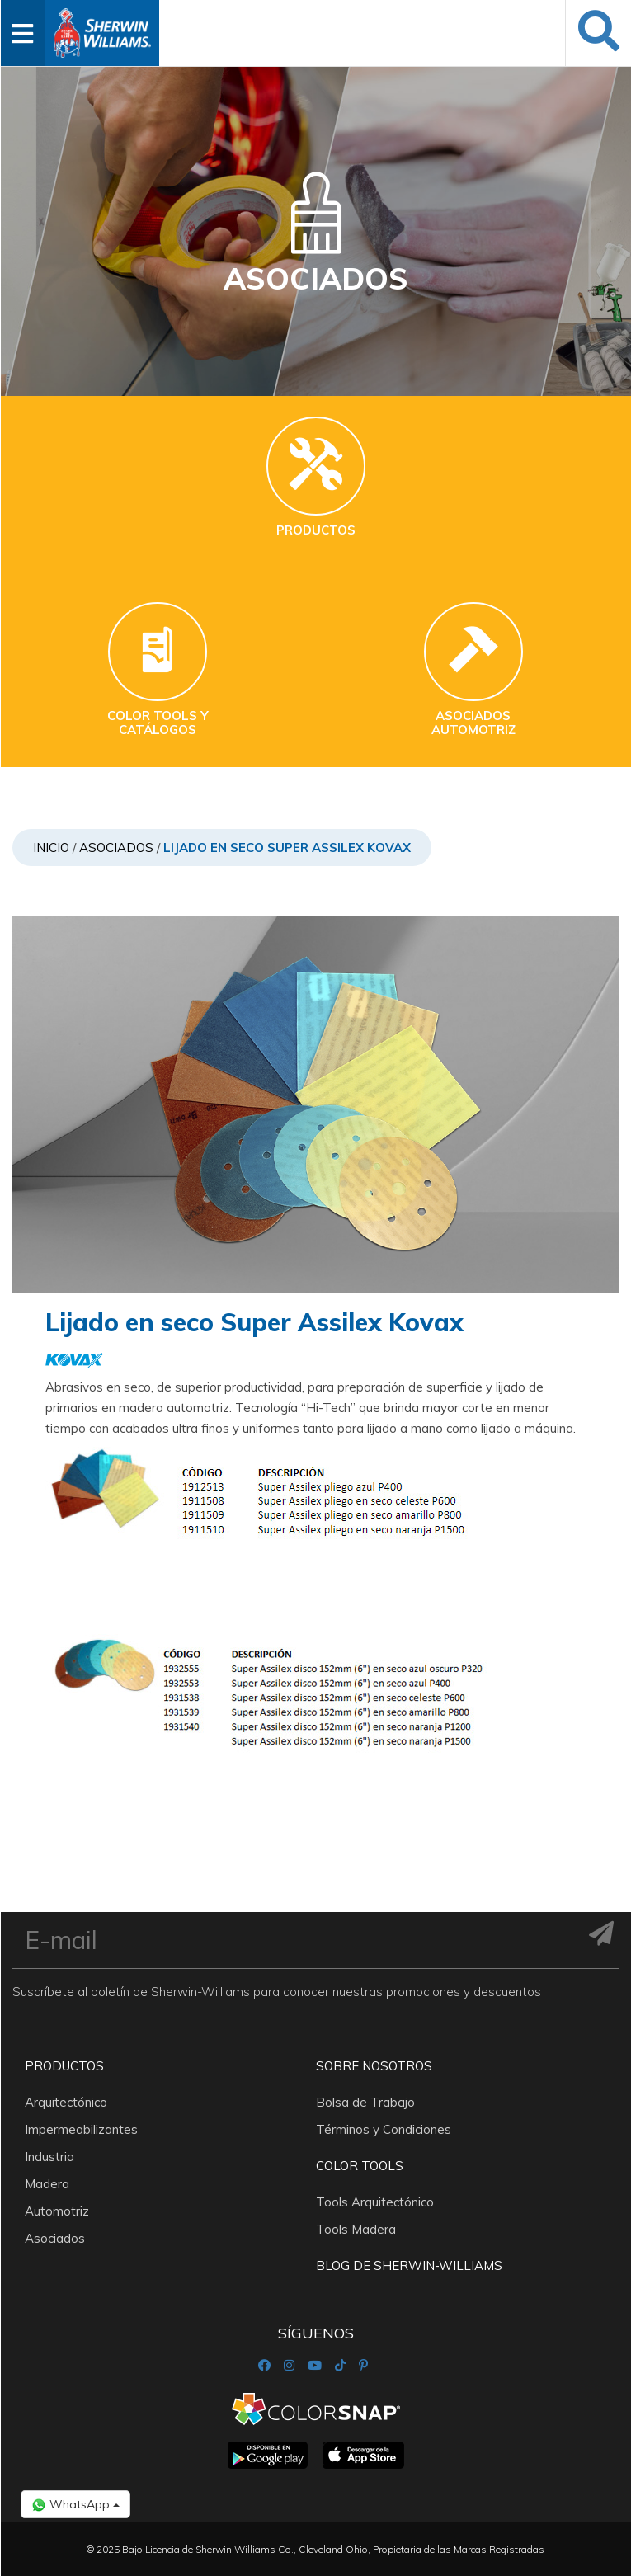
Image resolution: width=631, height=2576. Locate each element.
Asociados (116, 847)
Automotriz (57, 2211)
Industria (49, 2156)
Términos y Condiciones (383, 2129)
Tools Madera (356, 2229)
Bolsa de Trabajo (365, 2102)
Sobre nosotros (374, 2066)
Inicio (51, 847)
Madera (47, 2184)
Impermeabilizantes (81, 2129)
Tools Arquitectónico (375, 2202)
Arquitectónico (66, 2102)
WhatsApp (75, 2504)
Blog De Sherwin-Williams (409, 2265)
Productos (64, 2066)
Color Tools (359, 2165)
